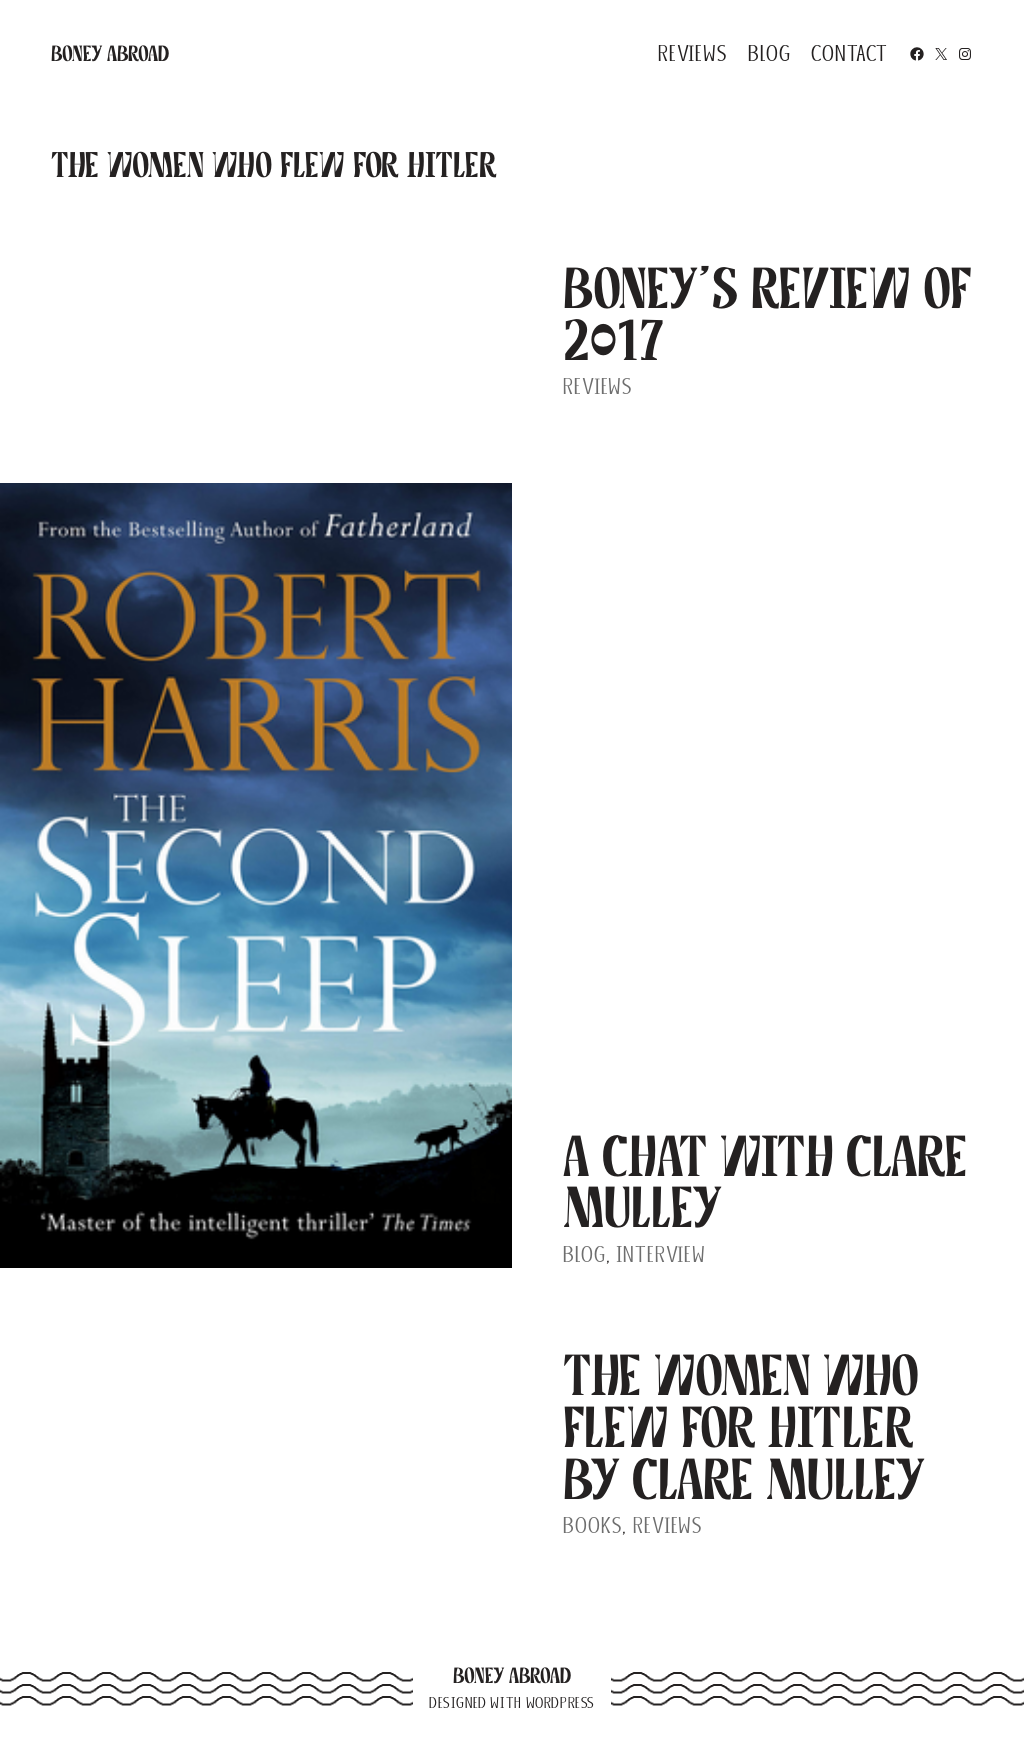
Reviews (598, 386)
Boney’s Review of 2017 (767, 314)
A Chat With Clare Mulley (765, 1182)
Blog (584, 1254)
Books (592, 1525)
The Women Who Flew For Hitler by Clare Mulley (744, 1427)
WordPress (560, 1703)
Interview (661, 1254)
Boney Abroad (110, 53)
